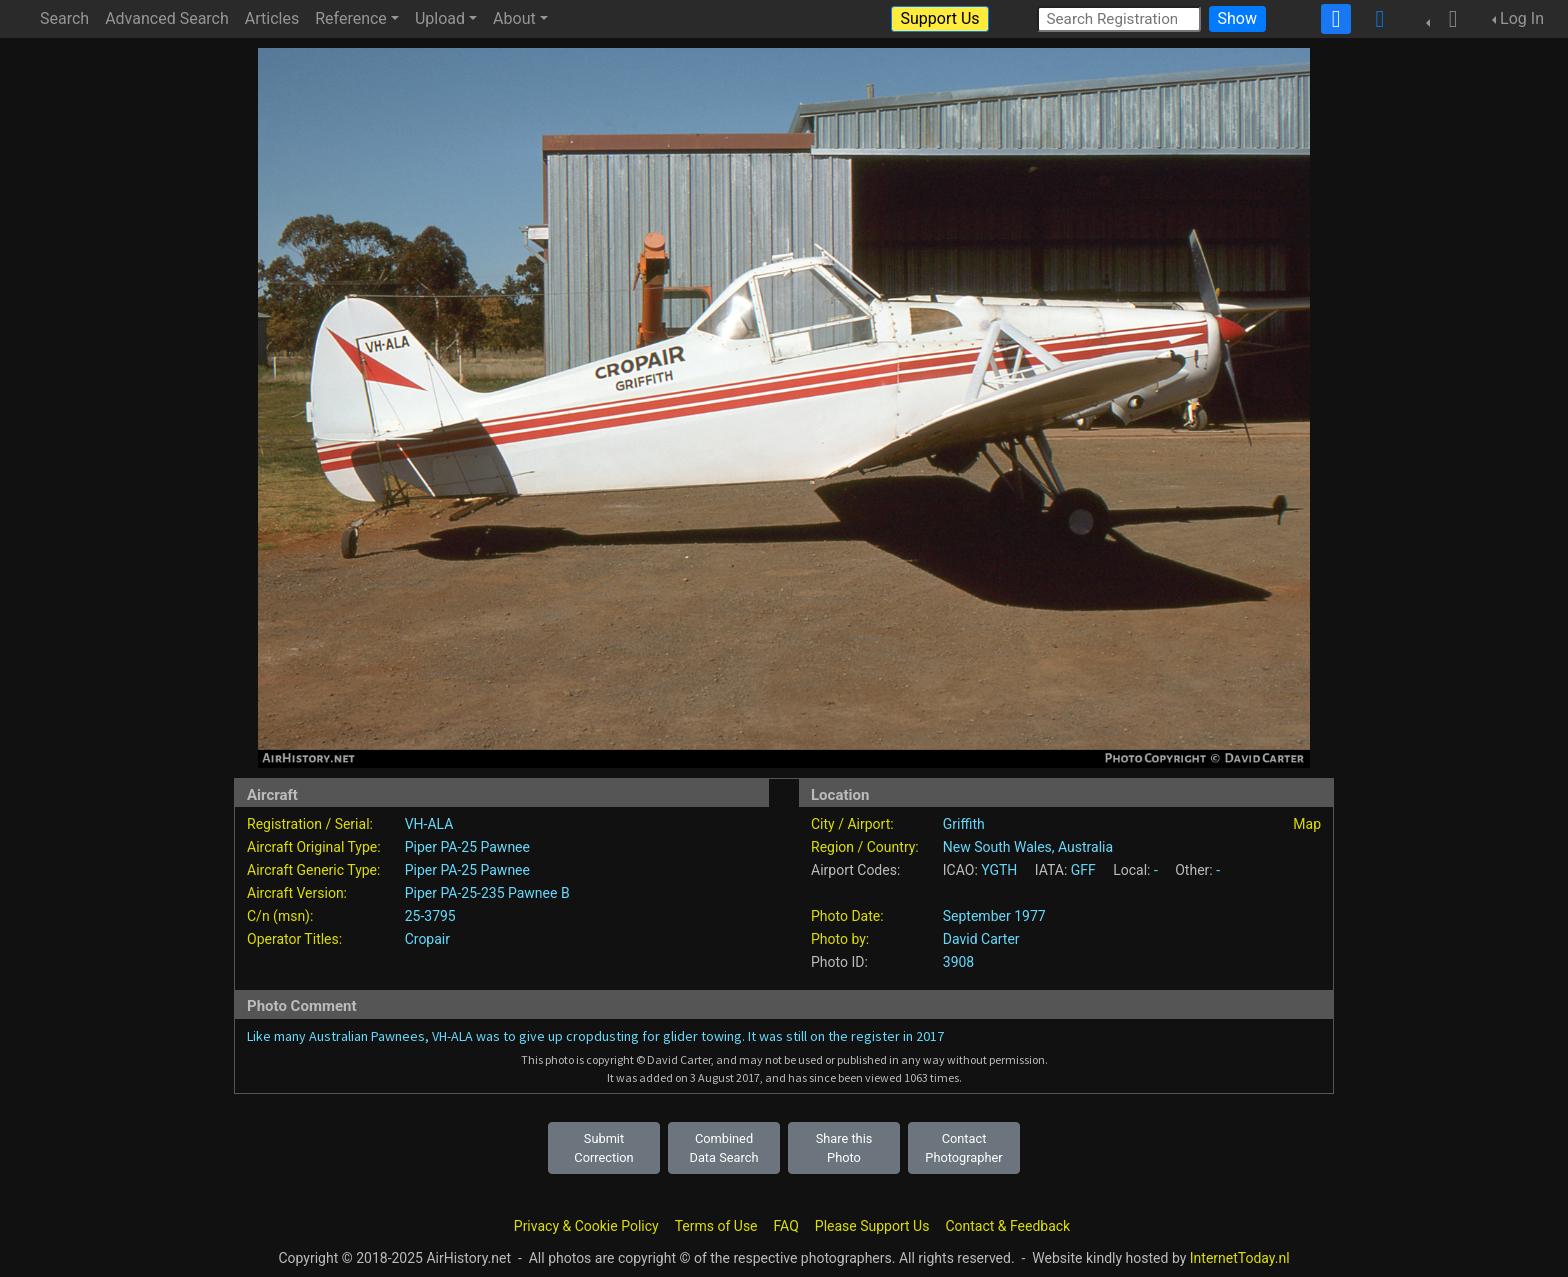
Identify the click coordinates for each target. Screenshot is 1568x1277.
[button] (1447, 19)
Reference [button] (351, 18)
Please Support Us (872, 1226)
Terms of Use (716, 1226)
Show (1237, 18)
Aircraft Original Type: (314, 847)
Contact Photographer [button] (963, 1148)
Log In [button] (1522, 18)
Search (64, 18)
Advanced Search (167, 18)
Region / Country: (865, 847)
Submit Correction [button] (603, 1148)
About (514, 18)
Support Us (939, 18)
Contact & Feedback (1007, 1226)
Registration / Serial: (310, 824)
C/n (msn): (280, 916)
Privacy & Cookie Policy (586, 1226)
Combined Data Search (724, 1148)
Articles (272, 18)
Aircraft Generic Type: (313, 870)
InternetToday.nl (1240, 1258)
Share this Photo (844, 1148)
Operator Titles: (294, 939)
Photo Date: (847, 916)
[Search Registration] (1119, 18)
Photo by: (840, 939)
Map (1307, 824)
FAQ (786, 1226)
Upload (440, 18)
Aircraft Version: (297, 893)
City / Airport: (852, 824)
